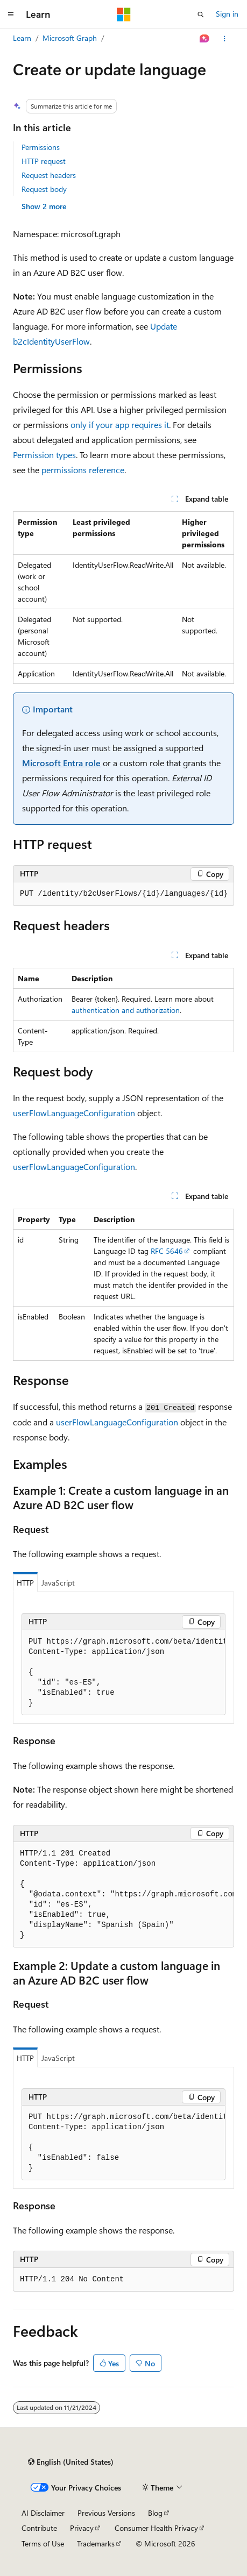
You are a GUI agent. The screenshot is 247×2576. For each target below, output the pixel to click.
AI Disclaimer (43, 2513)
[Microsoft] (124, 15)
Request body (44, 189)
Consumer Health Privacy (156, 2528)
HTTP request (44, 161)
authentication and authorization (126, 1010)
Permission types (44, 454)
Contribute (39, 2528)
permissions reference (82, 469)
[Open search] (200, 14)
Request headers (49, 175)
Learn (22, 38)
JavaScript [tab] (58, 1583)
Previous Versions (106, 2513)
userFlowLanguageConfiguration (74, 1112)
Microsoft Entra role (61, 762)
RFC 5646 (167, 1251)
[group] (123, 1672)
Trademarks (96, 2543)
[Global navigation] (11, 14)
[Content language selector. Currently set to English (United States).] (71, 2462)
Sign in (227, 14)
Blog (155, 2513)
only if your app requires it (119, 424)
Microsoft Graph (70, 38)
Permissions (41, 147)
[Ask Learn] (204, 38)
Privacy (82, 2528)
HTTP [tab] (25, 1583)
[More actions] (224, 38)
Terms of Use (43, 2543)
